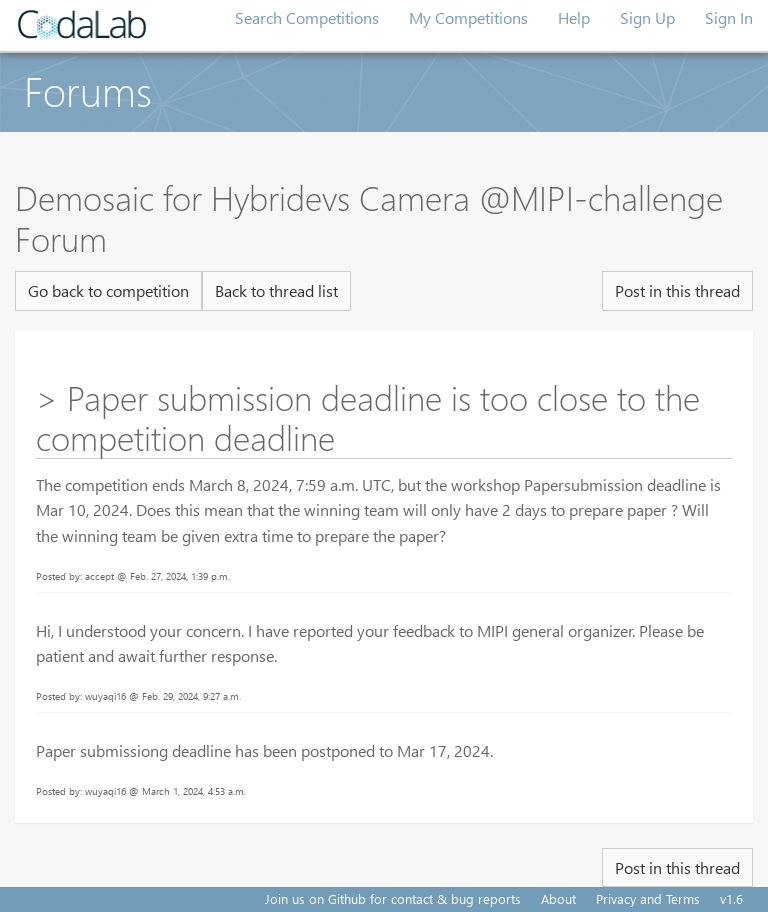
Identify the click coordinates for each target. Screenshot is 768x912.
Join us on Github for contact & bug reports (393, 898)
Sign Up (647, 17)
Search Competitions (307, 17)
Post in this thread (677, 290)
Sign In (729, 17)
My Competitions (468, 17)
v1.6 (731, 898)
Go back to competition (108, 290)
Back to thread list (276, 290)
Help (574, 17)
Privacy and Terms (648, 898)
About (558, 898)
